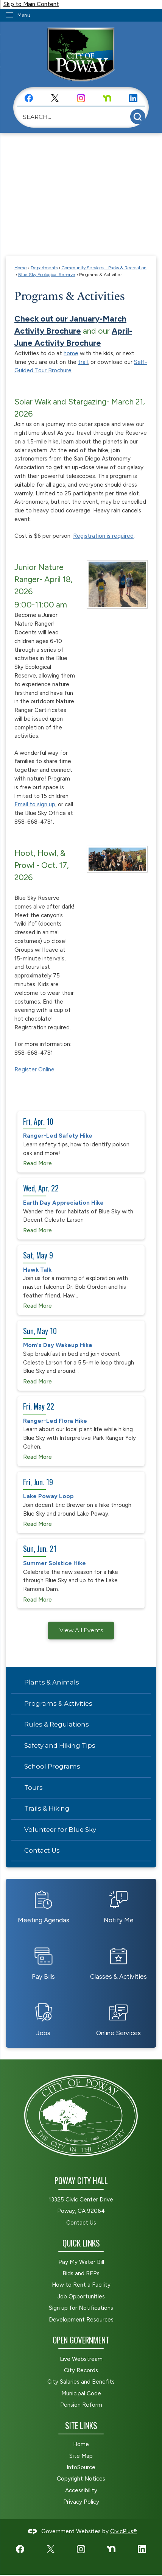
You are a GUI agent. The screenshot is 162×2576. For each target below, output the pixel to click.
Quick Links (81, 2243)
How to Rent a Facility (81, 2284)
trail (83, 362)
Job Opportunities (81, 2296)
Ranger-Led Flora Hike (55, 1421)
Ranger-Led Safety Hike (57, 1135)
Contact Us (42, 1850)
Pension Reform (81, 2404)
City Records (81, 2370)
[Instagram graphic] (81, 98)
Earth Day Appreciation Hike (63, 1202)
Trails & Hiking (47, 1808)
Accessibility (81, 2490)
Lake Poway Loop (48, 1496)
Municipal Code (81, 2393)
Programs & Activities (58, 1703)
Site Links (81, 2425)
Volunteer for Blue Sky (60, 1829)
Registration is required (103, 535)
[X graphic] (55, 98)
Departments (44, 267)
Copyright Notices (81, 2478)
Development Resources (81, 2319)
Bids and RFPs (81, 2273)
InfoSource (81, 2467)
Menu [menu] (23, 15)
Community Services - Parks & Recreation (103, 267)
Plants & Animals (51, 1682)
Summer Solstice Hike (54, 1563)
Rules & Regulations (56, 1724)
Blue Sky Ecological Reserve (46, 274)
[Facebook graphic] (29, 98)
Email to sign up (34, 804)
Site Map (81, 2456)
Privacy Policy (81, 2501)
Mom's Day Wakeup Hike (57, 1345)
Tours (33, 1787)
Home (20, 267)
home (71, 353)
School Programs (52, 1766)
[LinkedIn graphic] (133, 98)
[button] (137, 116)
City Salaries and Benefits (81, 2381)
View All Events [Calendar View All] (81, 1630)
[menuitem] (80, 1682)
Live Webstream (81, 2359)
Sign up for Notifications (81, 2307)
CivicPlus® (123, 2531)
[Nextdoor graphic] (107, 98)
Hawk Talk (37, 1269)
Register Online (34, 1069)
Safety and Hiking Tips (59, 1745)
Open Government (81, 2340)
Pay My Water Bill (81, 2262)
